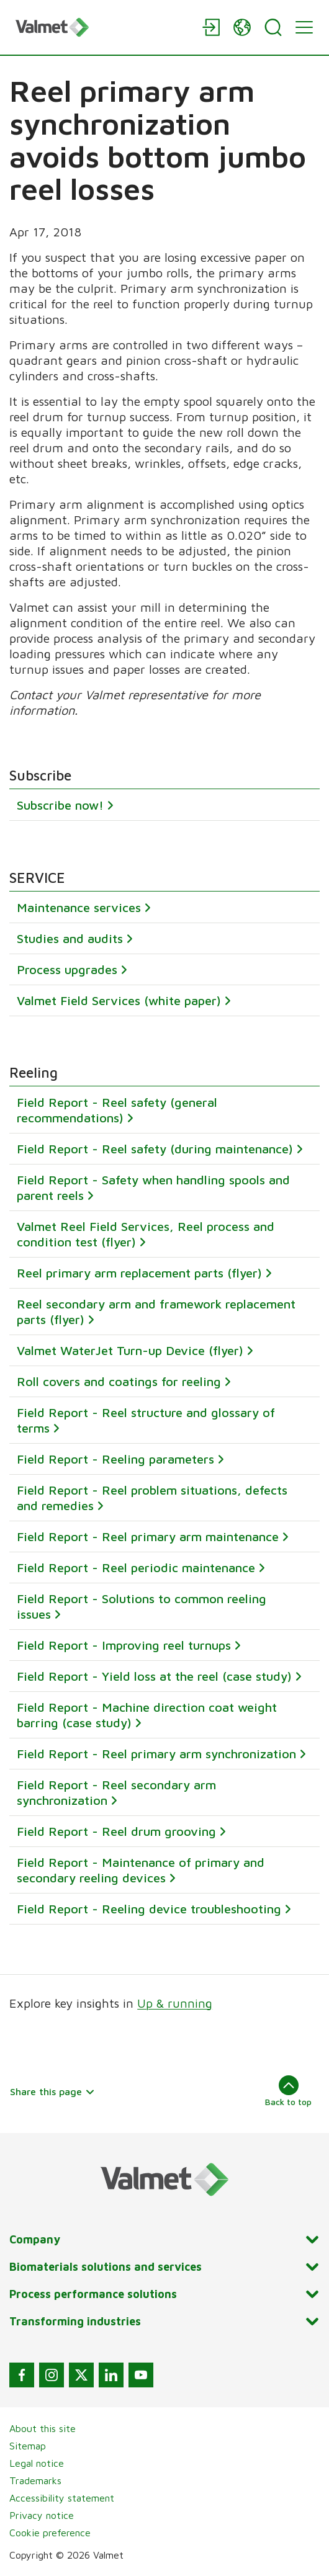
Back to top (288, 2090)
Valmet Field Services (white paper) (119, 1000)
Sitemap (27, 2445)
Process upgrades (67, 969)
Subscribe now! (60, 805)
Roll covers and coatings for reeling (119, 1381)
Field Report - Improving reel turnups (124, 1645)
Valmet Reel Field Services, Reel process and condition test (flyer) (145, 1234)
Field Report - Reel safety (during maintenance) (155, 1149)
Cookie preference (50, 2532)
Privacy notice (41, 2515)
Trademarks (35, 2480)
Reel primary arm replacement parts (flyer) (139, 1273)
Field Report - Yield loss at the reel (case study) (154, 1676)
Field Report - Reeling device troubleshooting (149, 1909)
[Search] (273, 27)
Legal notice (36, 2463)
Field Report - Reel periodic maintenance (136, 1567)
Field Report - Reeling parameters (115, 1459)
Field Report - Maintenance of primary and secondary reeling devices (140, 1870)
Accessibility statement (61, 2497)
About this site (42, 2428)
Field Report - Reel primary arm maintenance (148, 1536)
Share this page (52, 2091)
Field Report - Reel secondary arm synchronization (116, 1792)
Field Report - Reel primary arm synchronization (156, 1753)
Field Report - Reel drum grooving (116, 1831)
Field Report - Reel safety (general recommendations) (117, 1110)
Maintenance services (79, 907)
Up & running (174, 2003)
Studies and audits (70, 938)
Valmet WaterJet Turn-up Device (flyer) (130, 1350)
